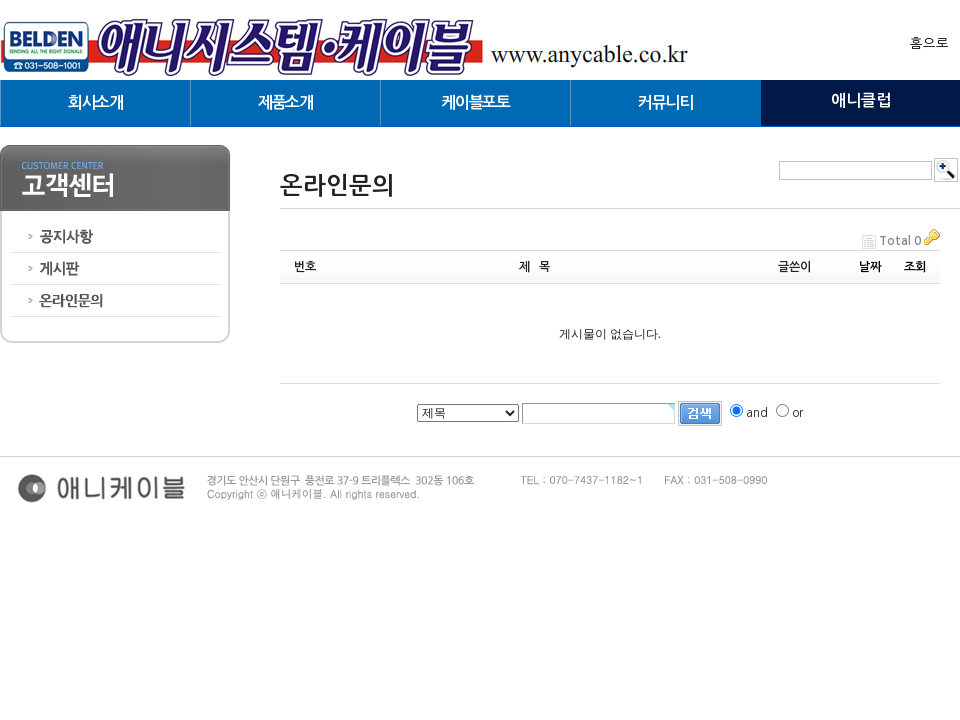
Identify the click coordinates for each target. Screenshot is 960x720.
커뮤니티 (665, 102)
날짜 (870, 267)
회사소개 (95, 102)
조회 (915, 267)
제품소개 (285, 102)
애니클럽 (861, 100)
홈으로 (929, 43)
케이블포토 (475, 102)
